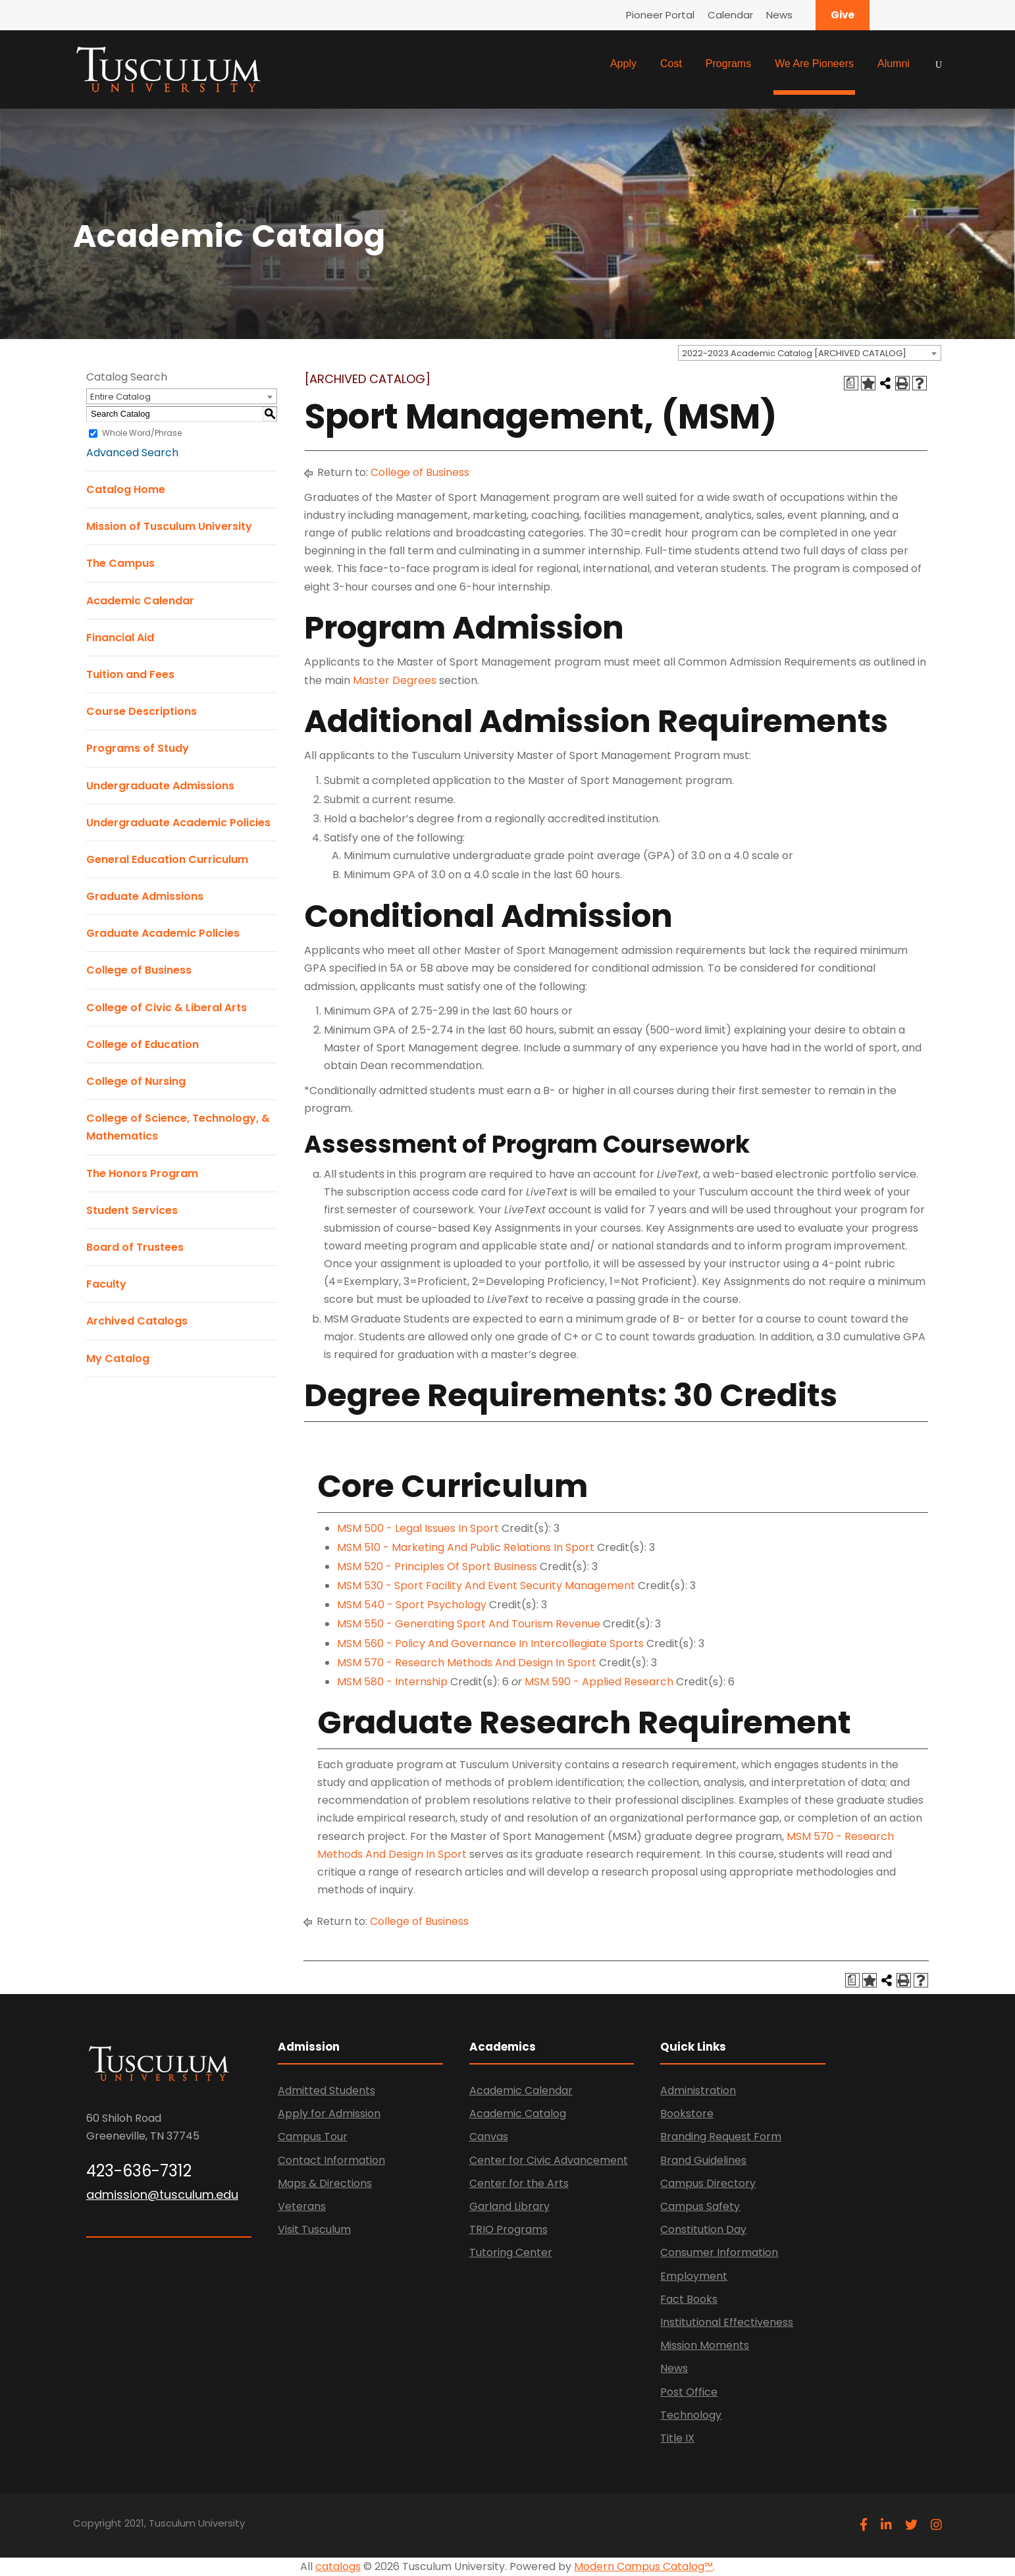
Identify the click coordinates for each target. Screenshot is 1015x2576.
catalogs (338, 2566)
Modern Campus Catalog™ (643, 2566)
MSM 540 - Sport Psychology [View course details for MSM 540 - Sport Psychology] (411, 1604)
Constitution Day (703, 2229)
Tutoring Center (510, 2252)
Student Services (132, 1210)
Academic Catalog (517, 2113)
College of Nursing (136, 1081)
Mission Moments (704, 2345)
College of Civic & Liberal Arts (166, 1007)
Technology (690, 2415)
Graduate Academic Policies (163, 933)
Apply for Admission (329, 2113)
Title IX (677, 2438)
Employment (693, 2276)
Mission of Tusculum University (169, 526)
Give (842, 15)
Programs (728, 63)
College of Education (142, 1044)
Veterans (302, 2206)
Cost (671, 63)
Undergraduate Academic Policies (178, 822)
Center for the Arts (519, 2183)
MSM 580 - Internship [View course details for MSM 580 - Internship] (392, 1681)
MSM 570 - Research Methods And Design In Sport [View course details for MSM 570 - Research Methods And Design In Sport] (466, 1662)
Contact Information (331, 2160)
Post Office (688, 2392)
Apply (623, 63)
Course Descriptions (141, 711)
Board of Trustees (135, 1247)
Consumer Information (719, 2252)
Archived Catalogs (137, 1320)
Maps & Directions (325, 2183)
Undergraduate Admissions (160, 785)
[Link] (168, 68)
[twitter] (911, 2525)
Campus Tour (313, 2136)
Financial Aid (120, 637)
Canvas (488, 2136)
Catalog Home (125, 489)
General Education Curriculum (167, 859)
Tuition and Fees (130, 674)
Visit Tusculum (314, 2229)
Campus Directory (708, 2183)
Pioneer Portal (660, 15)
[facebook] (864, 2525)
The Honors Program (142, 1173)
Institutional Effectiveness (726, 2322)
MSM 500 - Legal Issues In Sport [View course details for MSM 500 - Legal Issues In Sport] (418, 1528)
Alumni (893, 63)
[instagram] (936, 2525)
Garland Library (509, 2206)
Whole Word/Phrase (142, 432)
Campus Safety (700, 2206)
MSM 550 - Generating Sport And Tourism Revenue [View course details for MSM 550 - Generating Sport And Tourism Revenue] (468, 1623)
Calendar (730, 15)
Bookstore (687, 2113)
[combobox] (809, 353)
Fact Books (688, 2299)
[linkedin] (886, 2525)
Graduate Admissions (144, 896)
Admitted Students (326, 2090)
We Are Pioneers (814, 63)
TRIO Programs (508, 2229)
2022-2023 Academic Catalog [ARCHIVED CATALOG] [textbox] (794, 353)
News (779, 15)
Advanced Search (132, 452)
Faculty (106, 1284)
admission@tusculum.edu (162, 2194)
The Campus (120, 563)
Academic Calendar (140, 600)
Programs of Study (137, 748)
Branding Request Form (720, 2136)
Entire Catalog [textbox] (120, 396)
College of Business (139, 970)
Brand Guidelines (703, 2160)
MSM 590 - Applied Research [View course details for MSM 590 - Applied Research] (599, 1681)
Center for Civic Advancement (548, 2160)
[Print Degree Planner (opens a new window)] (851, 383)
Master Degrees (394, 680)
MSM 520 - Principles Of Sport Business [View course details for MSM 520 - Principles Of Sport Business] (437, 1566)
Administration (698, 2090)
